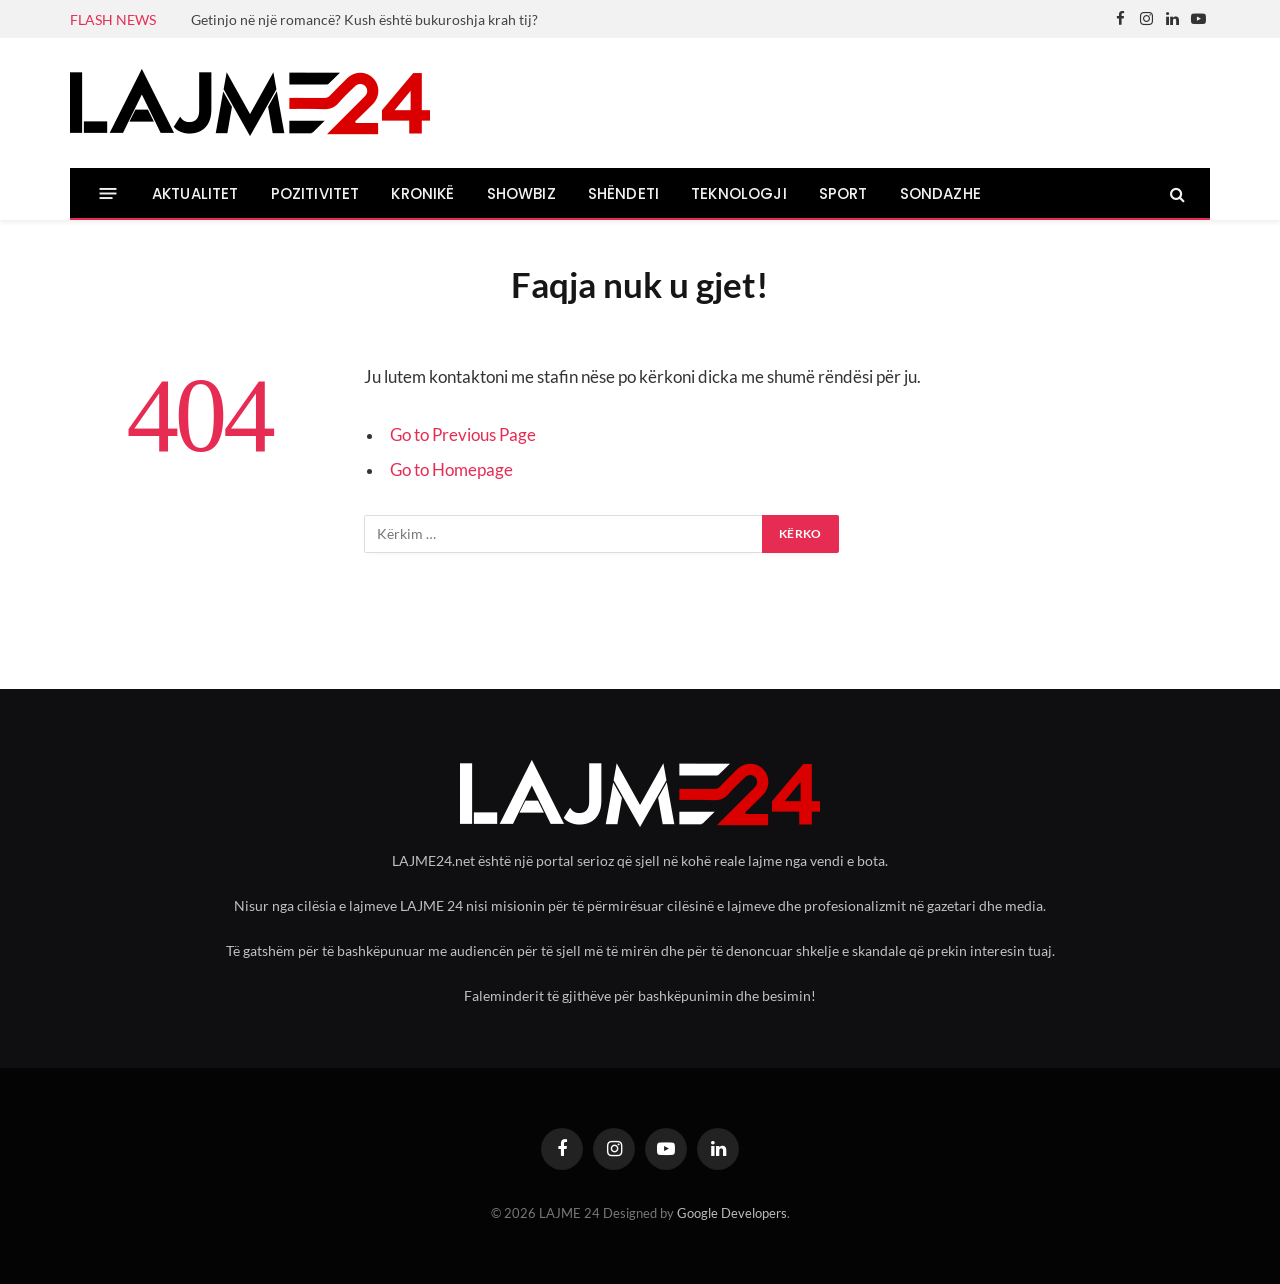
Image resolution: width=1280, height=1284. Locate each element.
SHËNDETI (623, 193)
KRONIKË (422, 193)
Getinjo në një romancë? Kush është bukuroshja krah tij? (364, 19)
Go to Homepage (451, 470)
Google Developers (732, 1213)
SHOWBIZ (521, 193)
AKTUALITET (195, 193)
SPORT (843, 193)
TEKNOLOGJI (739, 193)
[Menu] (108, 193)
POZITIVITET (315, 193)
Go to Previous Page (463, 435)
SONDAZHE (940, 193)
